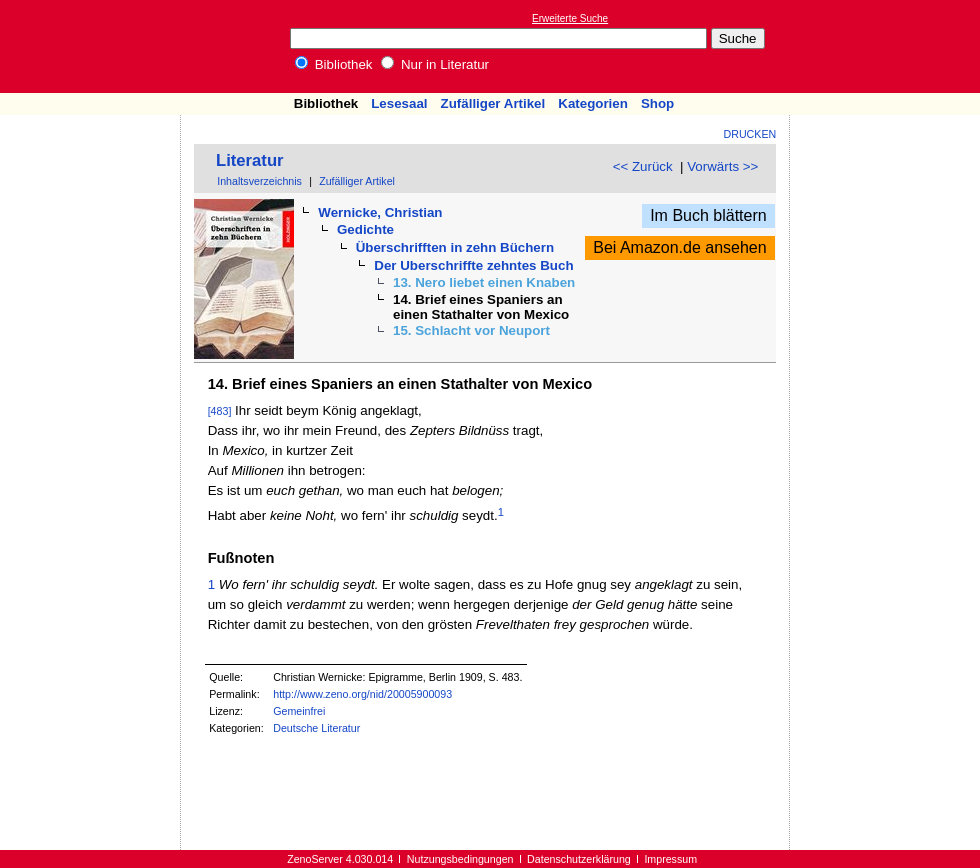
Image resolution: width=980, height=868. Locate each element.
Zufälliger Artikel (493, 103)
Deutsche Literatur (316, 728)
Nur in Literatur (435, 64)
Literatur (250, 160)
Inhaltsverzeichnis (259, 181)
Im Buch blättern (708, 215)
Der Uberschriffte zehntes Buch (473, 265)
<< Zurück (643, 166)
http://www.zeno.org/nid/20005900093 (362, 694)
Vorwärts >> (722, 166)
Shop (657, 103)
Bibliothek (334, 64)
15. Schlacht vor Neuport (471, 330)
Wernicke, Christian (380, 212)
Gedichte (365, 229)
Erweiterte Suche (570, 18)
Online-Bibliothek (95, 46)
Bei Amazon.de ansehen (679, 247)
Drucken (750, 134)
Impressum (670, 859)
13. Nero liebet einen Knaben (484, 282)
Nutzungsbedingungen (460, 859)
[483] (220, 411)
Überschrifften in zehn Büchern (455, 247)
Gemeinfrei (299, 711)
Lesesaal (399, 103)
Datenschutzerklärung (579, 859)
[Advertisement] (888, 46)
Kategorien (593, 103)
